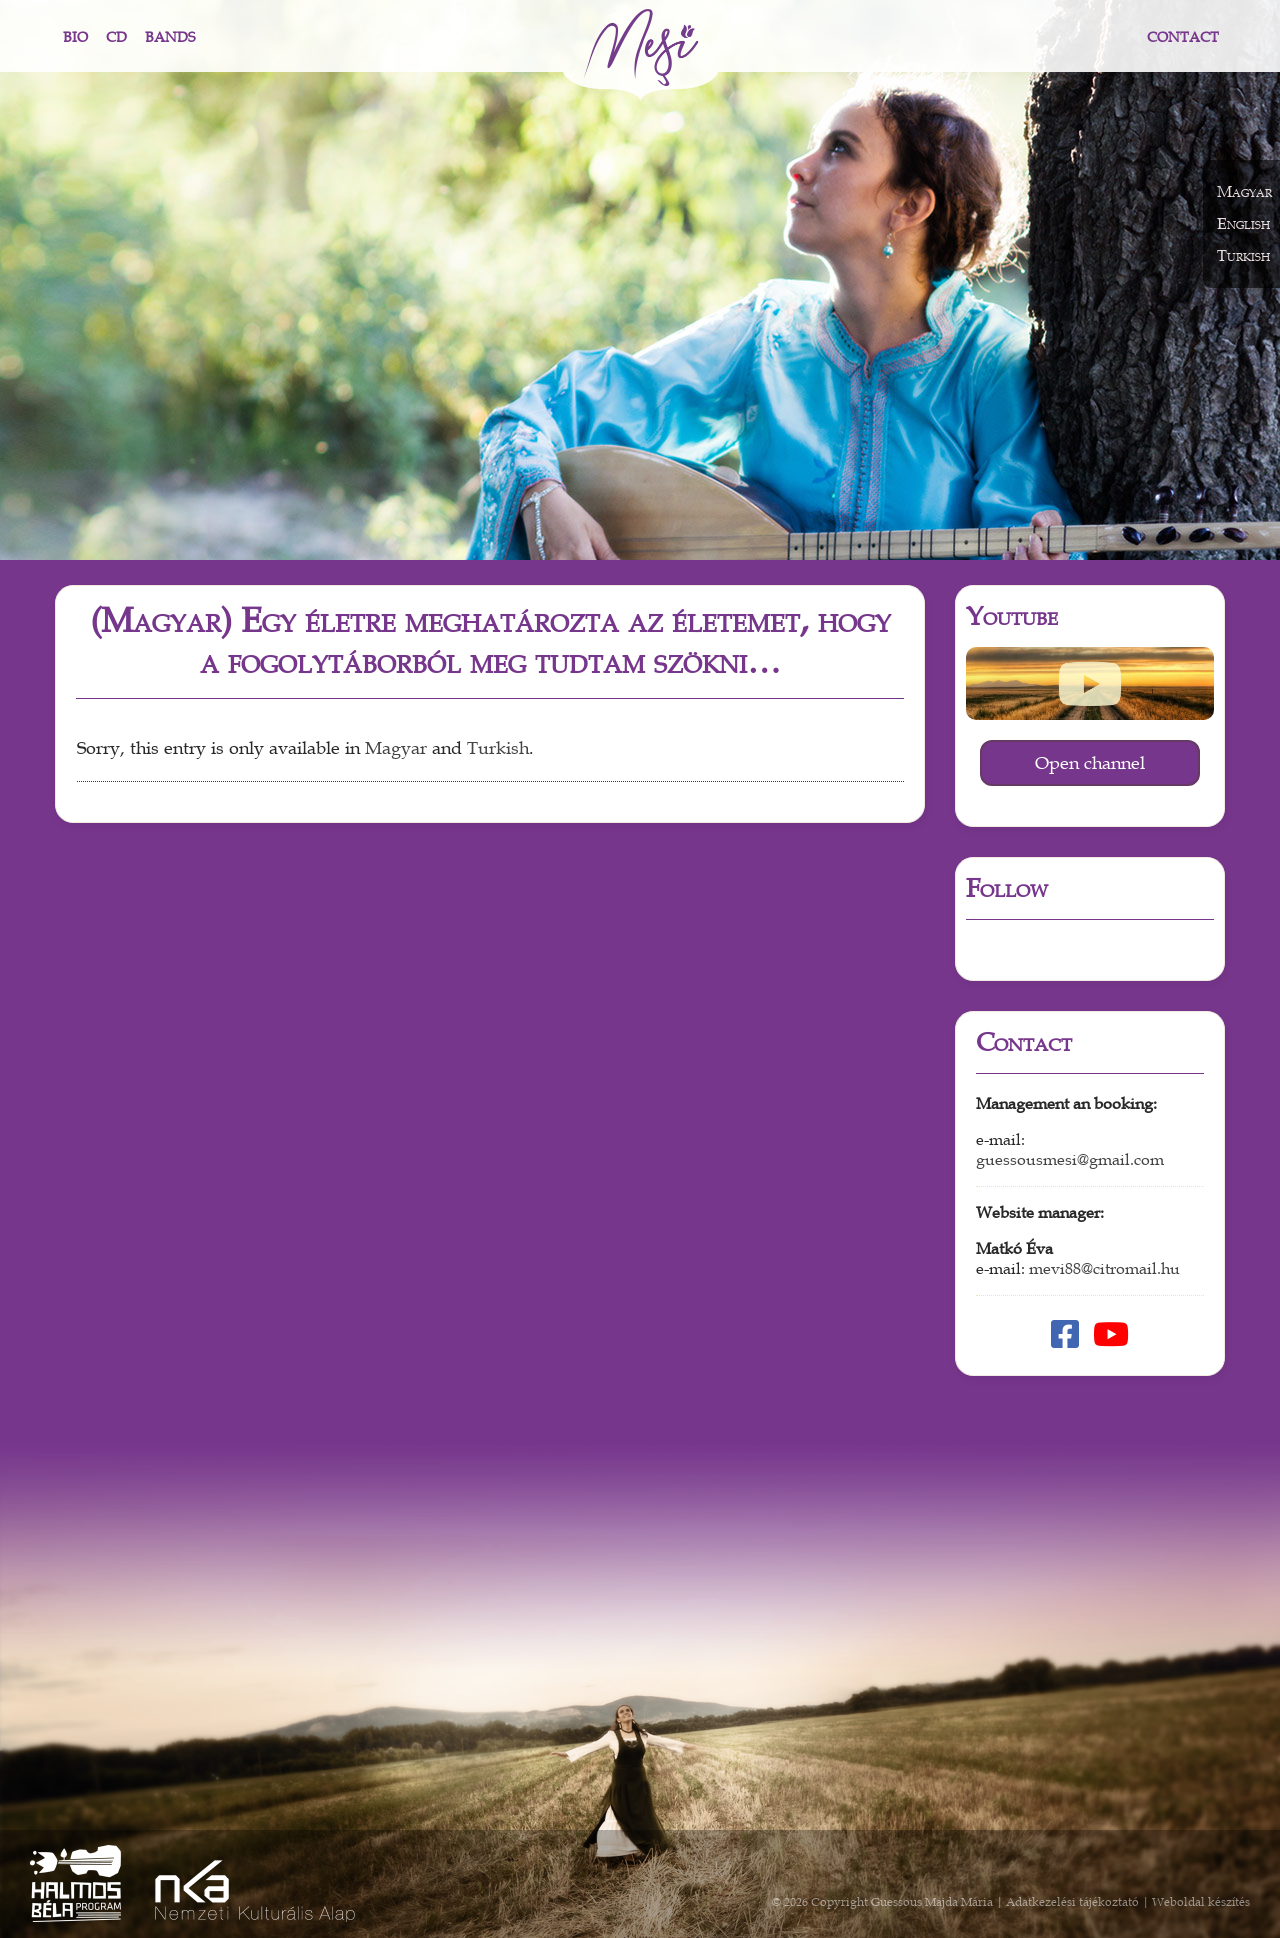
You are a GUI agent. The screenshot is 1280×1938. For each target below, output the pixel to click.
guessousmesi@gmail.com (1070, 1160)
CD (116, 37)
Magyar (396, 748)
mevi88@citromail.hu (1104, 1269)
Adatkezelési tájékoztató (1072, 1902)
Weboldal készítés (1201, 1902)
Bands (170, 37)
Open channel (1090, 763)
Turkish (498, 748)
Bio (75, 37)
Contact (1183, 37)
